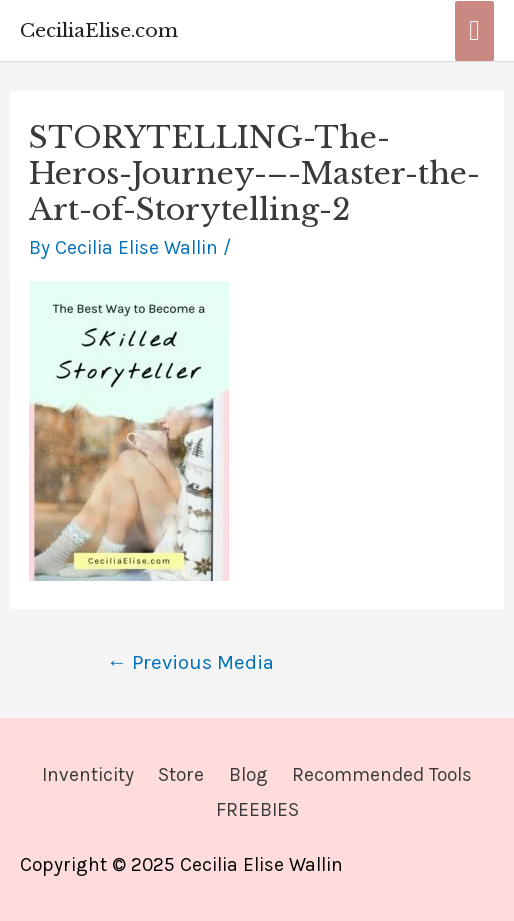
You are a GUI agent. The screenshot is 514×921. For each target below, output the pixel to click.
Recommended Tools (382, 774)
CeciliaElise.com (99, 30)
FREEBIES (257, 809)
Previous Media (190, 662)
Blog (248, 774)
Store (181, 774)
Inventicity (88, 774)
